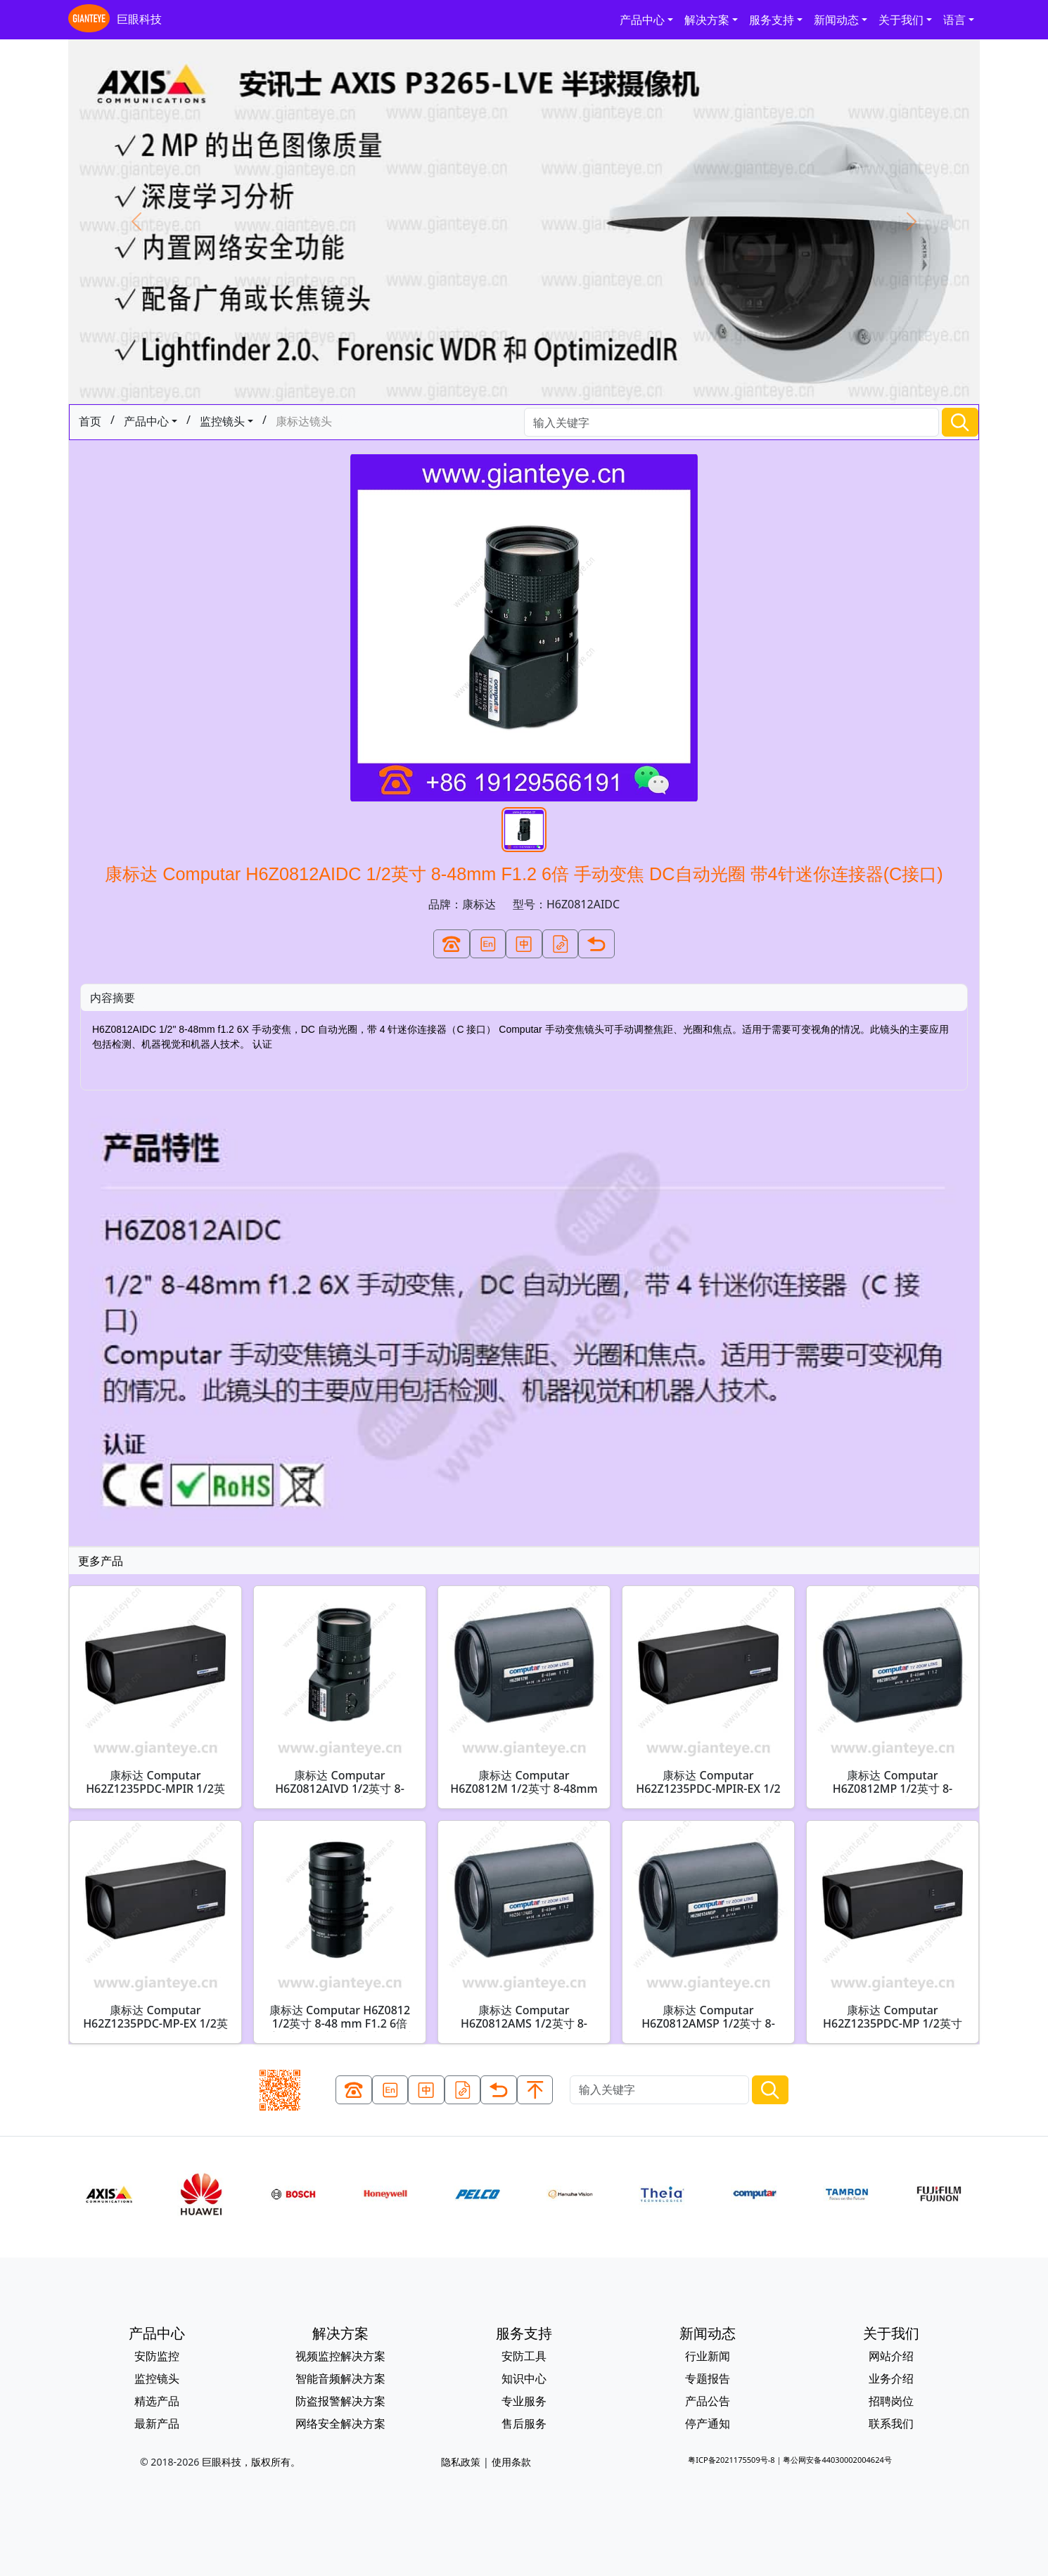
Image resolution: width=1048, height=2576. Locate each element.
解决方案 (706, 19)
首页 (90, 421)
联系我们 (891, 2423)
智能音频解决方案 (340, 2378)
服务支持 (771, 19)
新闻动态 (836, 19)
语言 (954, 19)
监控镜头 (222, 421)
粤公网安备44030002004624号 (837, 2459)
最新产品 (156, 2423)
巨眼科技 (115, 19)
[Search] (731, 422)
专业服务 (524, 2401)
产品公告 (707, 2401)
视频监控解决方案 (340, 2356)
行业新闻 (707, 2356)
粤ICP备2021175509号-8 (731, 2459)
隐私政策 (460, 2461)
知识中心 (524, 2378)
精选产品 (156, 2401)
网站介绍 (891, 2356)
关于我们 (901, 19)
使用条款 (511, 2461)
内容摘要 (112, 997)
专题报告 (707, 2378)
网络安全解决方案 (340, 2423)
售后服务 (524, 2423)
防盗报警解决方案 (340, 2401)
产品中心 (642, 19)
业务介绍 (891, 2378)
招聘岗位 (891, 2401)
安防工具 (524, 2356)
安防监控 (156, 2356)
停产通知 (707, 2423)
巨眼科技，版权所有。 (251, 2461)
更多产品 (100, 1561)
